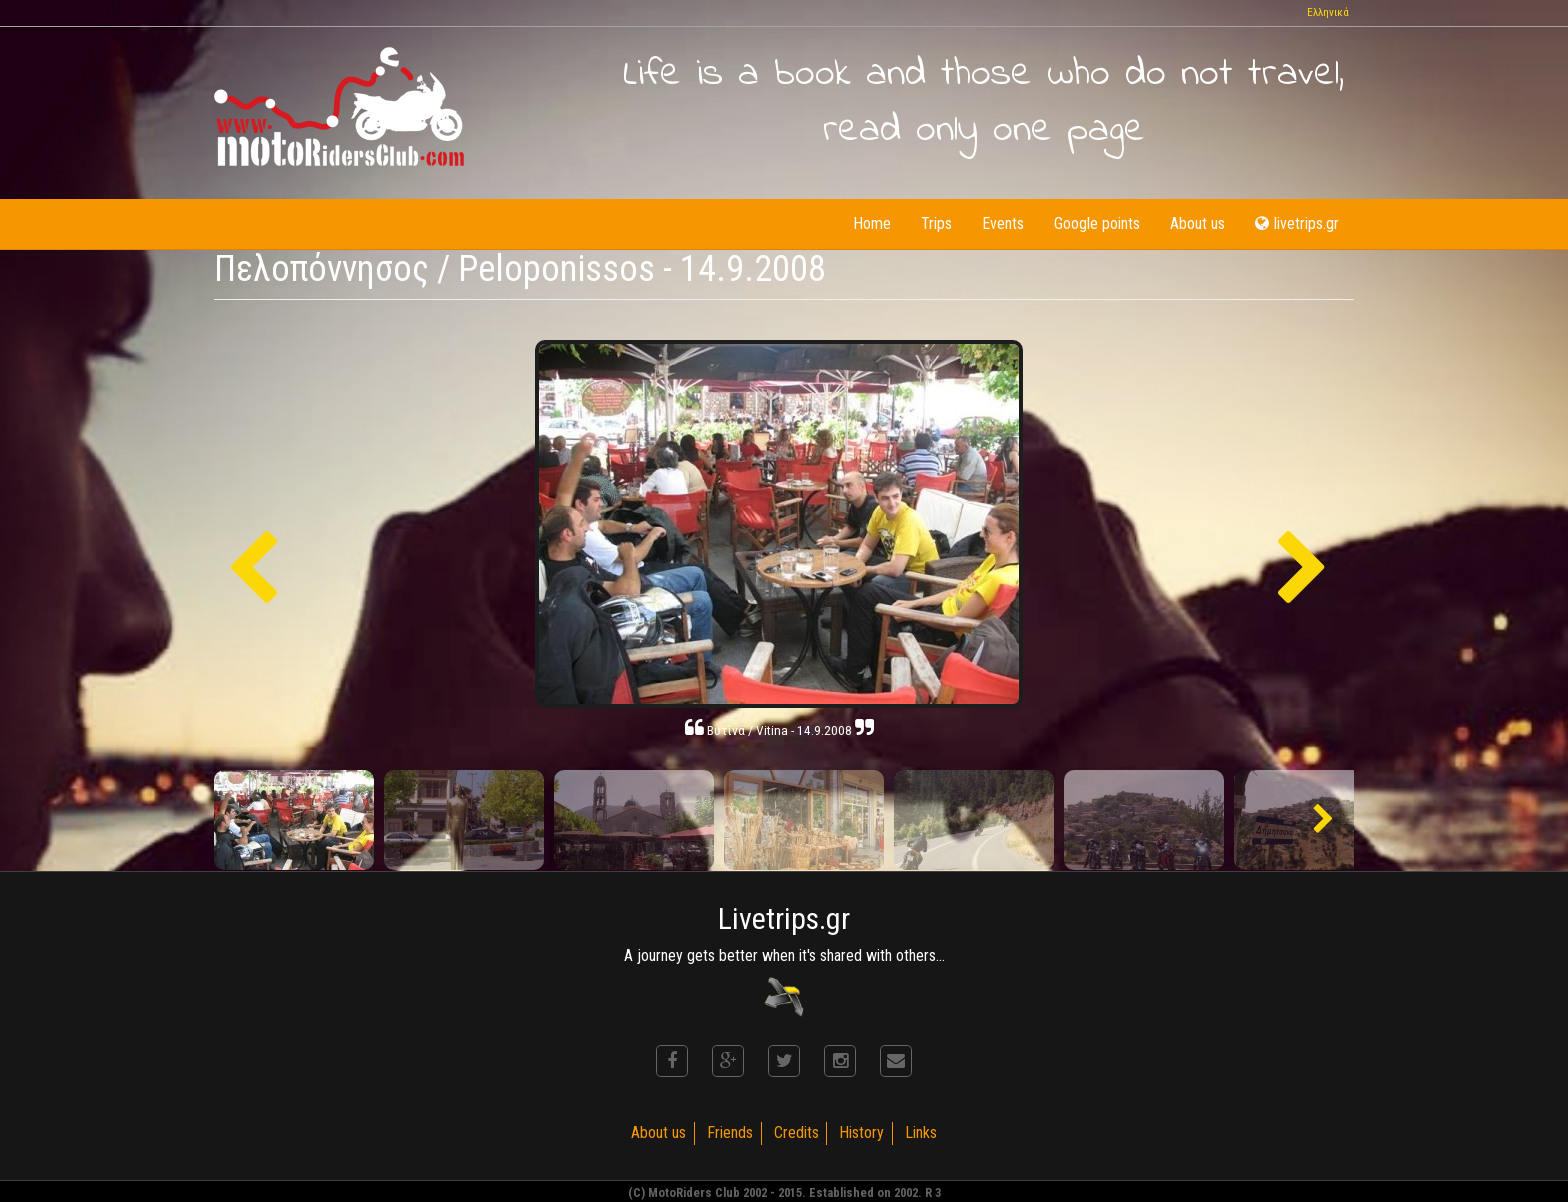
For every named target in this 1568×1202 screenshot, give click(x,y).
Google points (1097, 223)
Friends (730, 1132)
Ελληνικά (1328, 12)
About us (1197, 223)
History (862, 1132)
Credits (796, 1132)
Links (922, 1132)
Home (872, 223)
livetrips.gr (1297, 223)
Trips (936, 223)
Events (1003, 223)
